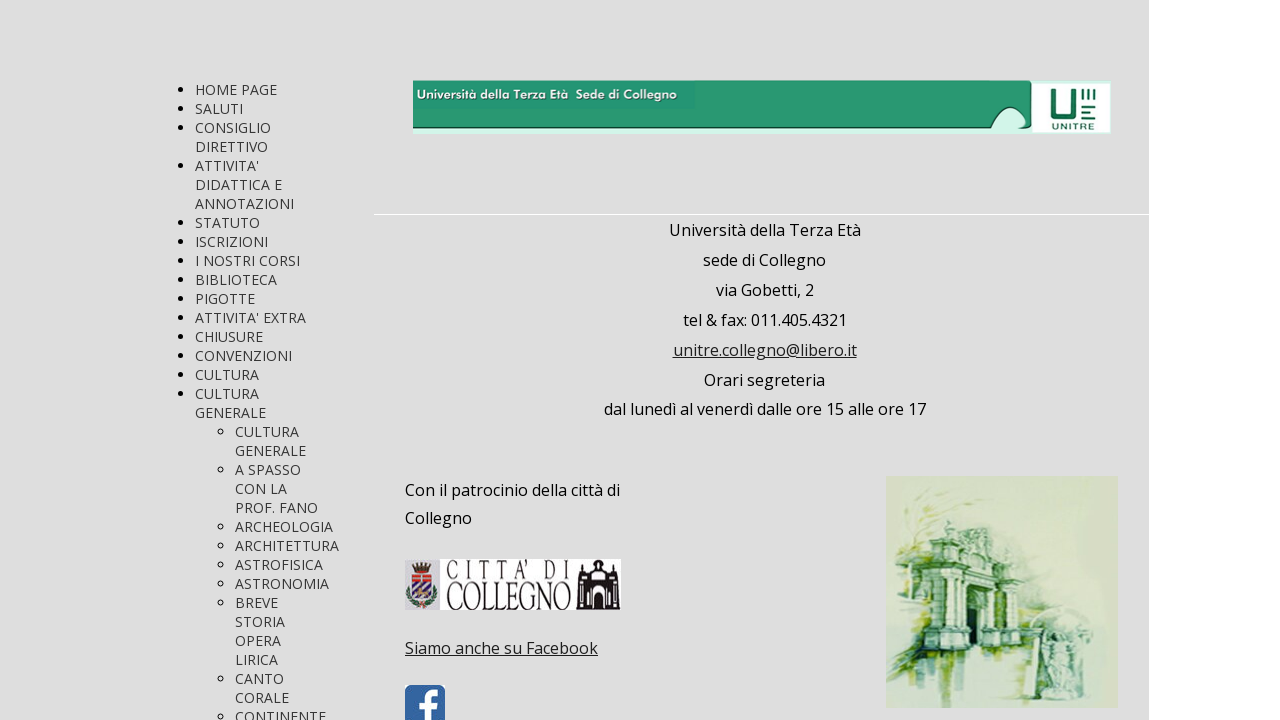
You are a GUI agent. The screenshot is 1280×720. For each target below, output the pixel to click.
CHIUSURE (229, 336)
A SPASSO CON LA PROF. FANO (276, 488)
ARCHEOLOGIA (284, 526)
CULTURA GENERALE (230, 403)
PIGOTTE (225, 298)
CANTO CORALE (262, 688)
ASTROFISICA (279, 564)
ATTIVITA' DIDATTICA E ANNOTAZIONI (244, 184)
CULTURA (227, 374)
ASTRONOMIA (282, 583)
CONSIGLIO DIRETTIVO (233, 137)
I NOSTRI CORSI (247, 260)
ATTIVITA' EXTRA (250, 317)
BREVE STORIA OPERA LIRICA (260, 631)
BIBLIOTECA (236, 279)
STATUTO (227, 222)
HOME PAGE (236, 89)
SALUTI (219, 108)
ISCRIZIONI (231, 241)
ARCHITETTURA (287, 545)
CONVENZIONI (243, 355)
